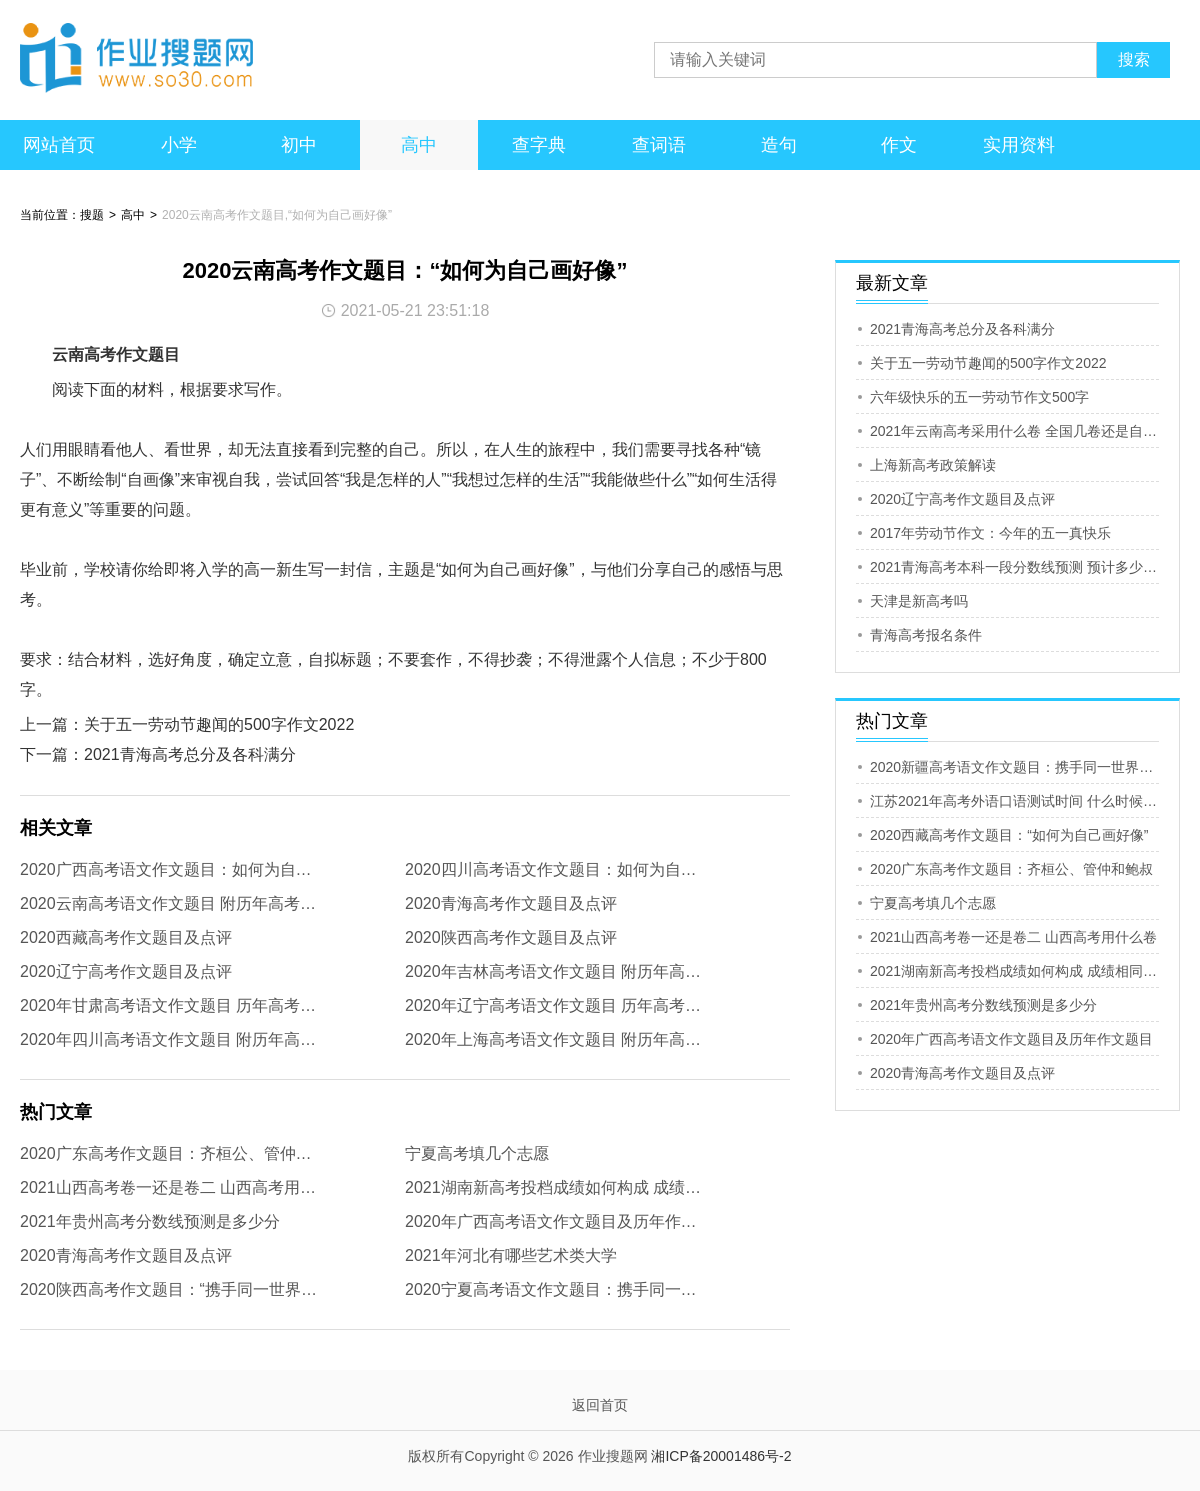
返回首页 (600, 1405)
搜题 (92, 215)
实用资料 (1019, 145)
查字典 (539, 145)
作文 (899, 145)
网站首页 (59, 145)
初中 (299, 145)
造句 (779, 145)
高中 (419, 145)
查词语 (659, 145)
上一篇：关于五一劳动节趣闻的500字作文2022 (187, 724)
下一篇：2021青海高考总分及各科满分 (158, 754)
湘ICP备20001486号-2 (721, 1456)
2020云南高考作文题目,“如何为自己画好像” (277, 215)
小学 (179, 145)
